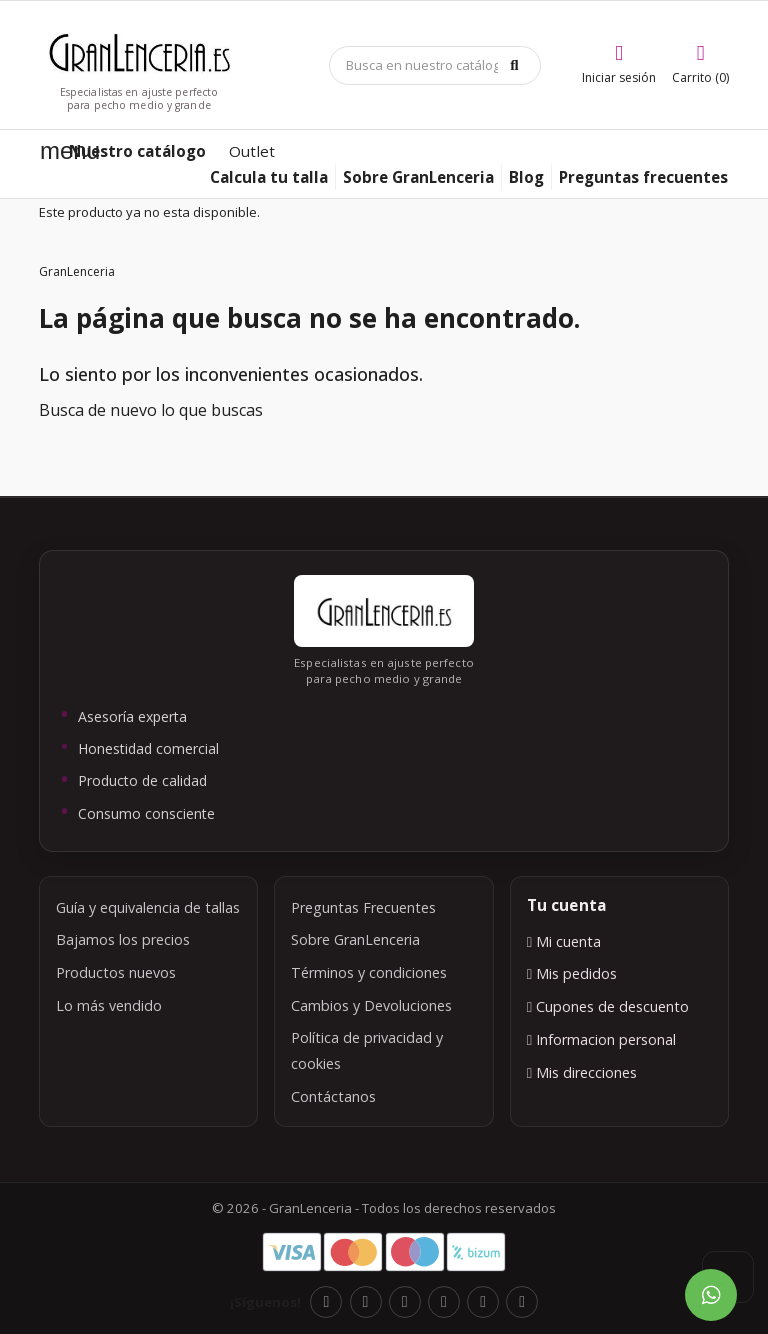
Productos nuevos (116, 972)
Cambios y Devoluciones (371, 1005)
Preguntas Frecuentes (363, 907)
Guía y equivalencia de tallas (148, 907)
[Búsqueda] (435, 65)
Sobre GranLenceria (355, 939)
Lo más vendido (109, 1005)
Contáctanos (333, 1096)
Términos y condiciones (369, 972)
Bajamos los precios (123, 939)
